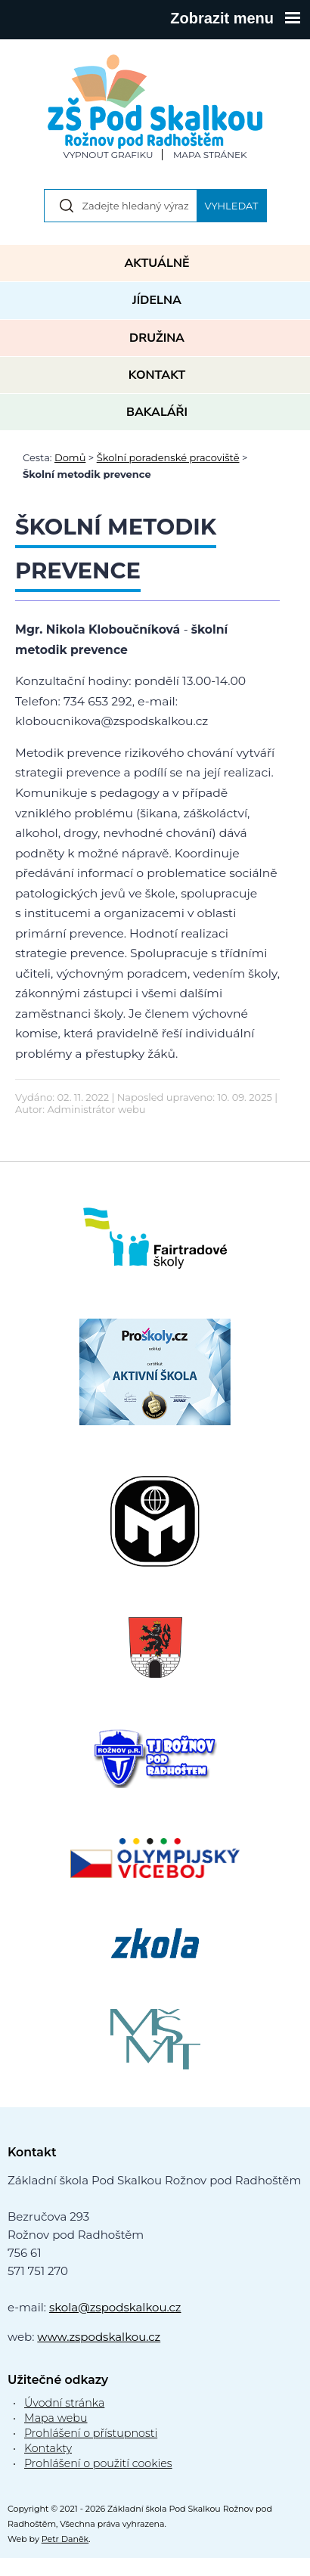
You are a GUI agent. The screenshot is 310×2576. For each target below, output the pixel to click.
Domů (69, 457)
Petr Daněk (65, 2539)
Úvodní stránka (64, 2403)
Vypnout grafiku (108, 154)
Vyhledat (232, 206)
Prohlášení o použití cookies (98, 2463)
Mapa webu (56, 2418)
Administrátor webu (97, 1109)
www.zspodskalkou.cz (98, 2337)
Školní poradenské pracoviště (168, 457)
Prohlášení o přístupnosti (90, 2433)
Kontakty (48, 2448)
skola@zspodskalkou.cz (115, 2307)
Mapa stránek (210, 154)
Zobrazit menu (235, 18)
